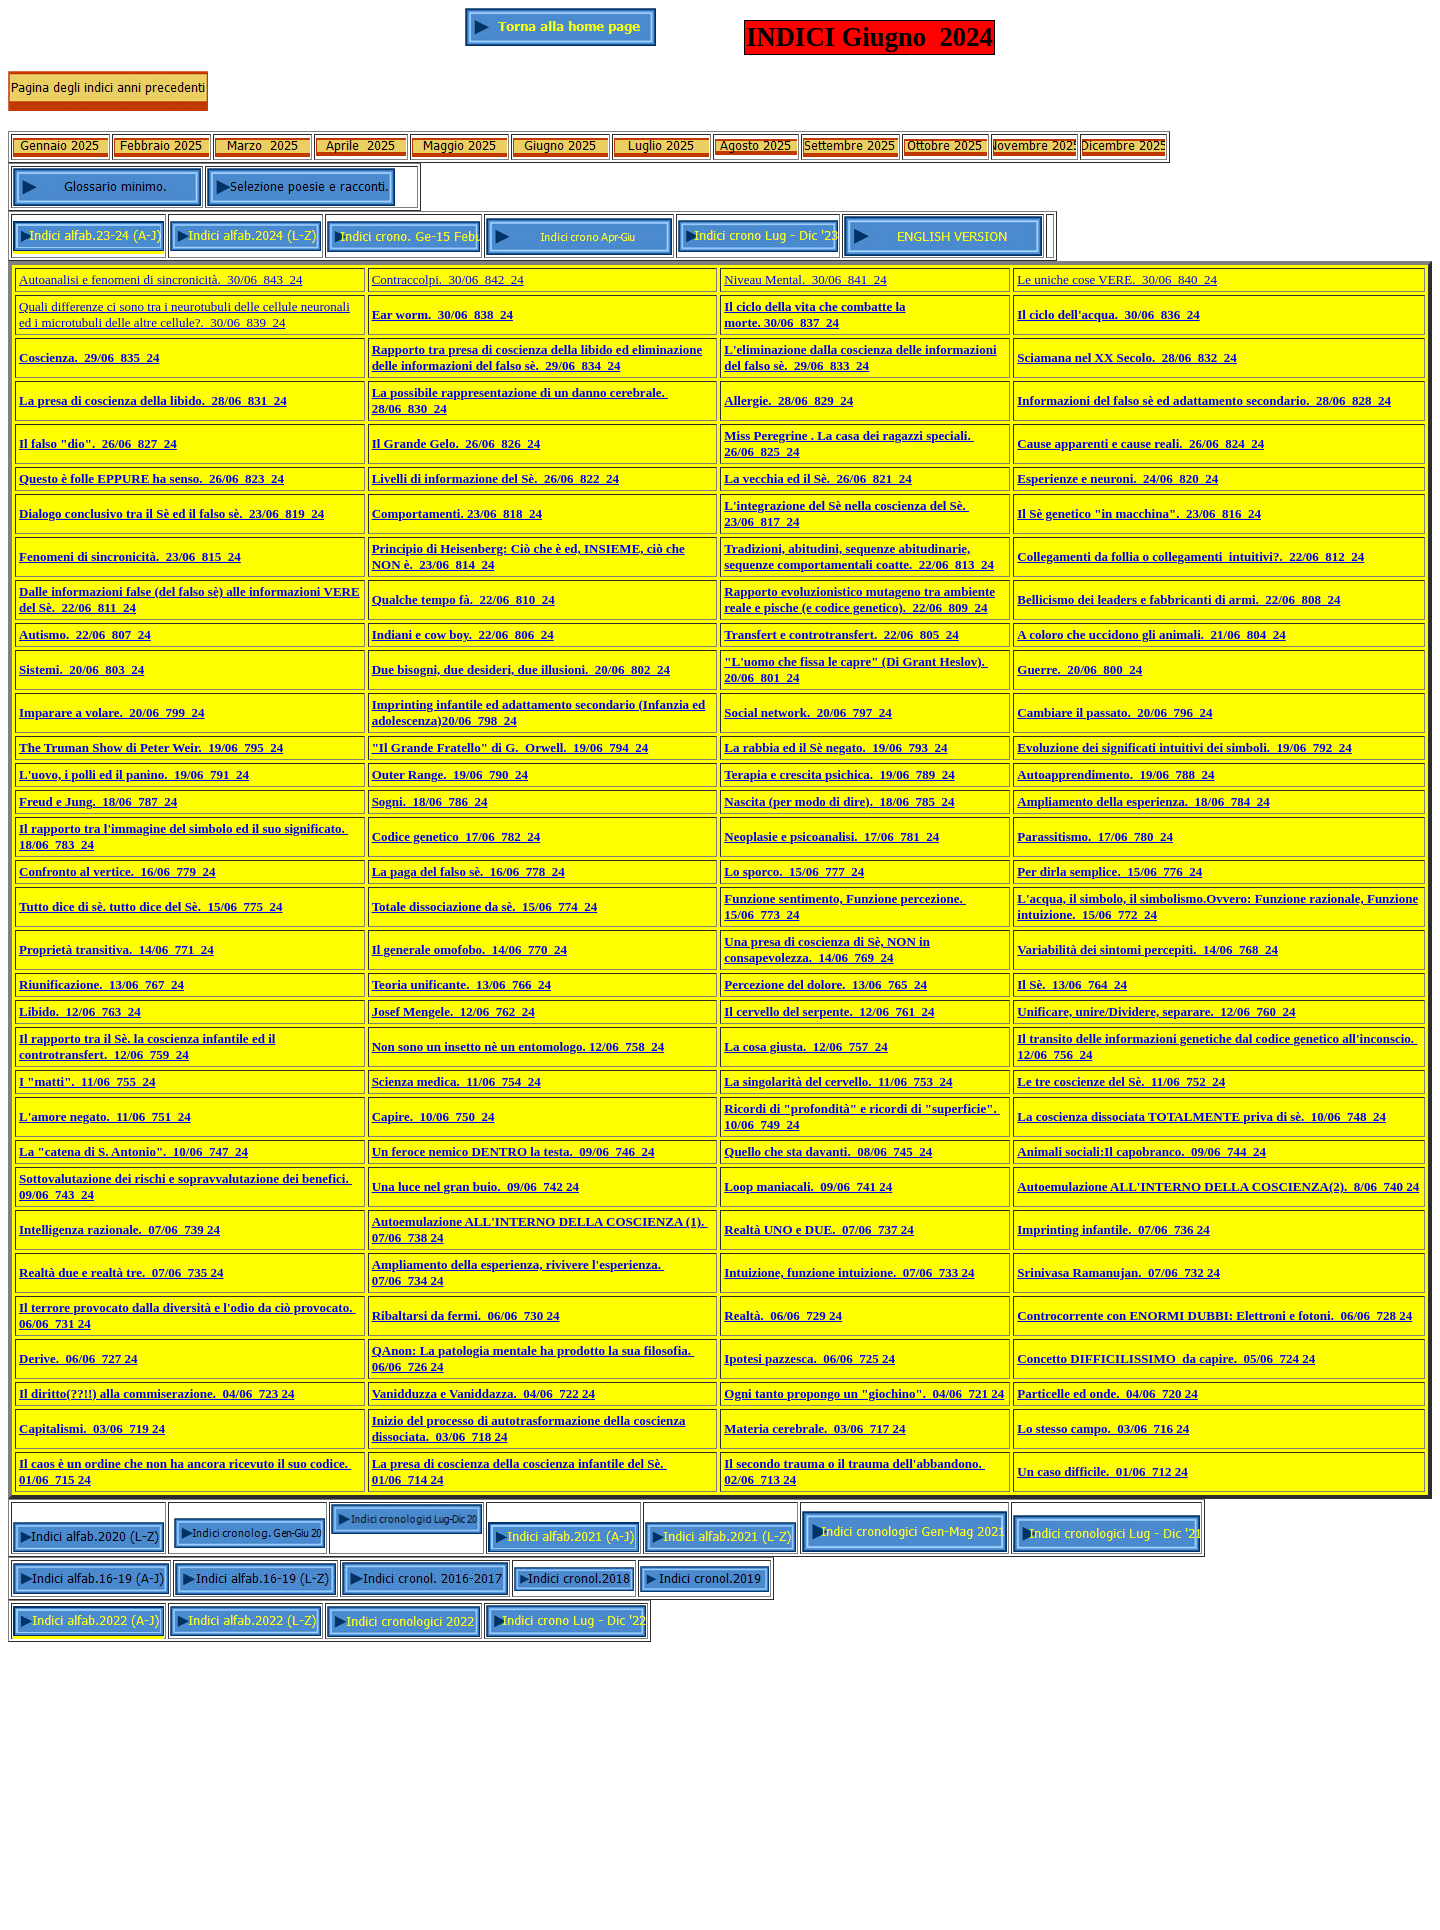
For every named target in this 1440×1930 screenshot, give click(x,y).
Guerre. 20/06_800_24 (1079, 669)
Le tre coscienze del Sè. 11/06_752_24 (1121, 1081)
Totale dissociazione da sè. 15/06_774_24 (485, 906)
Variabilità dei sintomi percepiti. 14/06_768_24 (1147, 949)
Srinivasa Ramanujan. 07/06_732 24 (1118, 1272)
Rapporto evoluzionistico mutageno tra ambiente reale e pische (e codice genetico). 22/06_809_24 (859, 599)
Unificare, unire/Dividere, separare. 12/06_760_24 (1156, 1011)
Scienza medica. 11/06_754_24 (456, 1081)
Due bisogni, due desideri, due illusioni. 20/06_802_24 (521, 669)
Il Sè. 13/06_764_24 (1072, 984)
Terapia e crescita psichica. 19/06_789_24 (839, 774)
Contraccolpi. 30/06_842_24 (448, 279)
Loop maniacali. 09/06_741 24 (808, 1186)
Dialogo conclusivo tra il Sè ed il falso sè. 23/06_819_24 (171, 513)
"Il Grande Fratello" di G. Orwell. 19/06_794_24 (510, 747)
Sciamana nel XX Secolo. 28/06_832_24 (1127, 357)
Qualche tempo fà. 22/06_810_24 (463, 599)
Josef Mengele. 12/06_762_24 (453, 1011)
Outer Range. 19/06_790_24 (450, 774)
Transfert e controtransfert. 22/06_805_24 (841, 634)
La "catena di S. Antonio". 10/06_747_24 (133, 1151)
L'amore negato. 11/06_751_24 (105, 1116)
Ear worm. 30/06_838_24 (442, 314)
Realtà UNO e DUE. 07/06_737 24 (819, 1229)
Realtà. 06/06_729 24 (783, 1315)
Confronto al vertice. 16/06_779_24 (117, 871)
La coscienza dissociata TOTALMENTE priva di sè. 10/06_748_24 (1201, 1116)
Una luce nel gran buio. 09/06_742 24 (475, 1186)
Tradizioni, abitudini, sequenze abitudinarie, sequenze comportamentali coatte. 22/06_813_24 (859, 556)
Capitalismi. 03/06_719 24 (92, 1428)
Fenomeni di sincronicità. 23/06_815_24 (130, 556)
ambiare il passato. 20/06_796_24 (1120, 712)
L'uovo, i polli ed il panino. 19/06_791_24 (134, 774)
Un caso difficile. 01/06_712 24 (1102, 1471)
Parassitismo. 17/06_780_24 (1095, 836)
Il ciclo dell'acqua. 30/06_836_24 (1108, 314)
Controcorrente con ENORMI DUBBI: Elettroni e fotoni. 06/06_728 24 (1214, 1315)
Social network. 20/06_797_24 (808, 712)
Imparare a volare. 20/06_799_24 (111, 712)
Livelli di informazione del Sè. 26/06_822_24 (495, 478)
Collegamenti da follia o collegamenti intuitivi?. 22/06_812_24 (1190, 556)
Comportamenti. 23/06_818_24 (457, 513)
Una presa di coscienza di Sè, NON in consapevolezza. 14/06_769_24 (827, 949)
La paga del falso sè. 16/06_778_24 (468, 871)
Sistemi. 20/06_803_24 (81, 669)
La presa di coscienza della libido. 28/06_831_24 (153, 400)
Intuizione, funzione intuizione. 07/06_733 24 (849, 1272)
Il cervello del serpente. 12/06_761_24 (829, 1011)
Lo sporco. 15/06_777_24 (794, 871)
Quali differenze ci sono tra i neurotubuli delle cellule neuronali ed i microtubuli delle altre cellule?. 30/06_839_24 (184, 314)
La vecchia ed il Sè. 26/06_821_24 (817, 478)
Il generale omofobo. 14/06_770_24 (469, 949)
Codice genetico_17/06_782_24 (456, 836)
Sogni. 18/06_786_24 (430, 801)
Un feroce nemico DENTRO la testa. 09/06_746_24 (513, 1151)
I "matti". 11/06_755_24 (87, 1081)
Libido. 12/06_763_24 (80, 1011)
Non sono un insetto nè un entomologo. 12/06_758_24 (518, 1046)
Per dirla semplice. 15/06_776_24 (1109, 871)
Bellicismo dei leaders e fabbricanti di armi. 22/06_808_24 (1178, 599)
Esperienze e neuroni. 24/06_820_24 (1117, 478)
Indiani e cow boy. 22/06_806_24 (463, 634)
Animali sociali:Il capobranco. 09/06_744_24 (1141, 1151)
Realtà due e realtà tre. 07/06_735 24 (121, 1272)
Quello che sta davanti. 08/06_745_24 (828, 1151)
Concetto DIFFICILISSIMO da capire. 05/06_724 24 (1166, 1358)
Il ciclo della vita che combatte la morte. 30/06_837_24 (814, 314)
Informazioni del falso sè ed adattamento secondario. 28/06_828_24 (1204, 400)
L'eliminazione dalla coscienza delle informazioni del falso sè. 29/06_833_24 (860, 357)
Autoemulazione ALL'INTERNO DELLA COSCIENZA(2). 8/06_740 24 (1218, 1186)
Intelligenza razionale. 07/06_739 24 (119, 1229)
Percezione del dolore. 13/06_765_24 (825, 984)
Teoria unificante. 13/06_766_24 (461, 984)
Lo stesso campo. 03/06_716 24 (1103, 1428)
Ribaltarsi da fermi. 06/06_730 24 (466, 1315)
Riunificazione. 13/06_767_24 (101, 984)
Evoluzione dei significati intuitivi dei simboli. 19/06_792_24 (1184, 747)
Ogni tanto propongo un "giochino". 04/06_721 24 (864, 1393)
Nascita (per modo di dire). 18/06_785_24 (839, 801)
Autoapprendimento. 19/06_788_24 (1115, 774)
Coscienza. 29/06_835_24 (89, 357)
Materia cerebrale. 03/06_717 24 (814, 1428)
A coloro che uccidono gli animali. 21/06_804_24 (1151, 634)
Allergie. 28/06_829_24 (788, 400)
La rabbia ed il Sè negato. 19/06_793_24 (835, 747)
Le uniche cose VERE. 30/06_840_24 (1117, 279)
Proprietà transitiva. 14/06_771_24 (116, 949)
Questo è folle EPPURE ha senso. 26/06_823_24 (151, 478)
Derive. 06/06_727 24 (78, 1358)
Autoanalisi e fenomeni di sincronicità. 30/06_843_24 (160, 279)
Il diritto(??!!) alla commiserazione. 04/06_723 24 (156, 1393)
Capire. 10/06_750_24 (433, 1116)
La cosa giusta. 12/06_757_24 (806, 1046)
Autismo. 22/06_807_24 (85, 634)
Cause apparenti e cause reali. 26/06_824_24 (1140, 443)
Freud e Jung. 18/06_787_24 (98, 801)
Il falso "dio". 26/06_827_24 (98, 443)
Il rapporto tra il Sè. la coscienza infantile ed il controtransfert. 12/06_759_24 (147, 1046)
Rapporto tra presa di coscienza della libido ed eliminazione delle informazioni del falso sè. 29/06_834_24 (537, 357)
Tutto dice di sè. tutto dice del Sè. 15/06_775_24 (151, 906)
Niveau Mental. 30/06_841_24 (805, 279)
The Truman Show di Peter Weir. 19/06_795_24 (151, 747)
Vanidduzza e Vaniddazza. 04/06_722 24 (483, 1393)
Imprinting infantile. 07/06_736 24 (1113, 1229)
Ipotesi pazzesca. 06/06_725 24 (809, 1358)
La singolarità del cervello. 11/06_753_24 (838, 1081)
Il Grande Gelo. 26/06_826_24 (456, 443)
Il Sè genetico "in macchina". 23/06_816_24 (1139, 513)
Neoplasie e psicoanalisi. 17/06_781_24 (831, 836)
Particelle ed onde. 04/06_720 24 (1107, 1393)
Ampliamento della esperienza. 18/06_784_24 (1143, 801)
